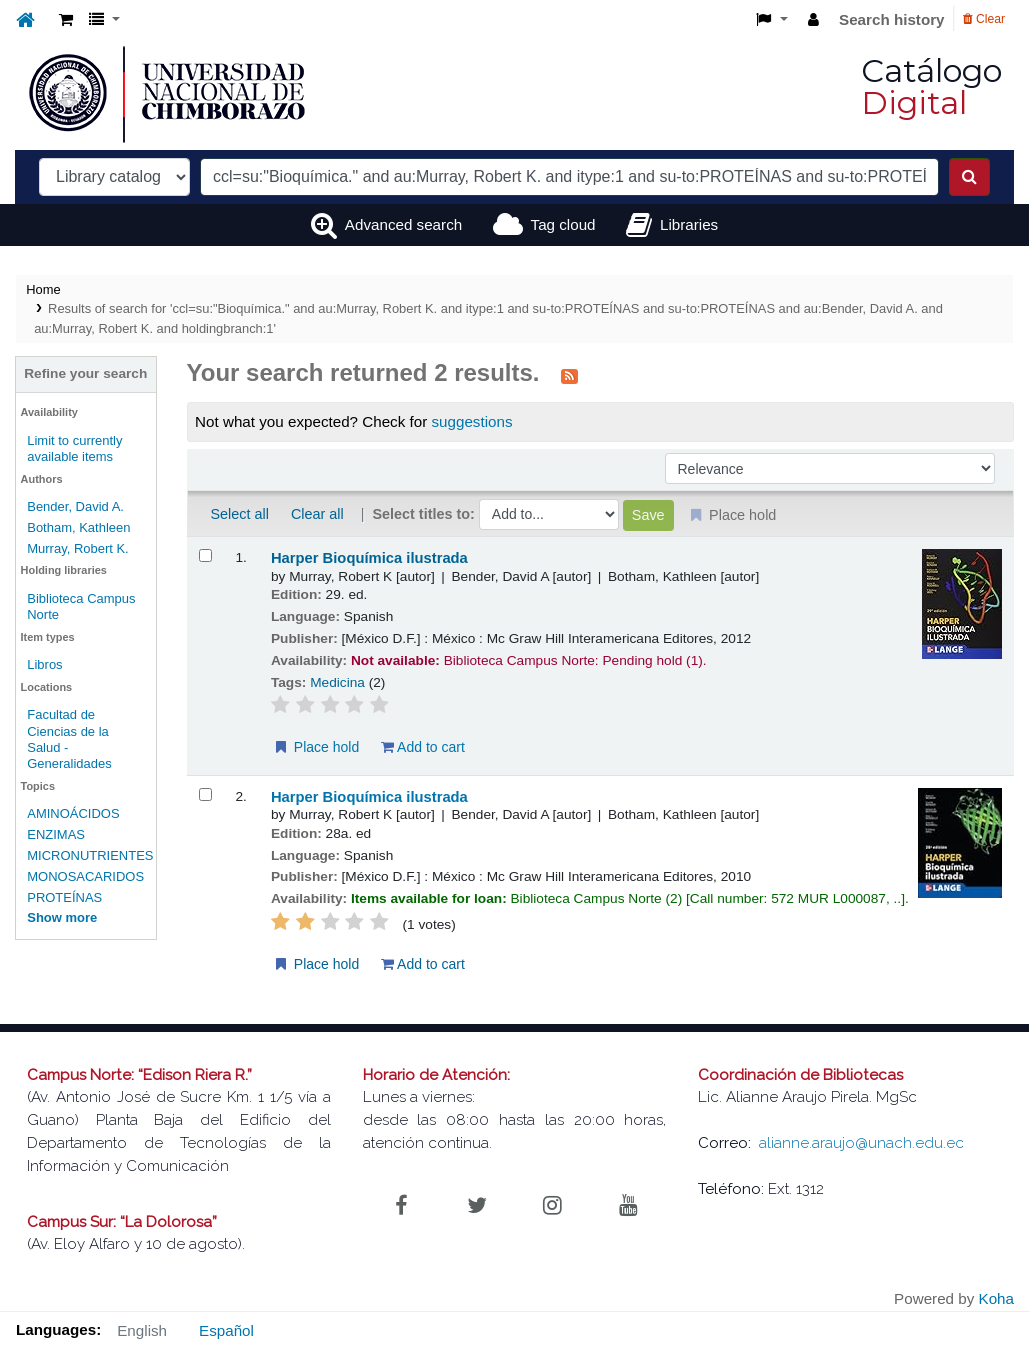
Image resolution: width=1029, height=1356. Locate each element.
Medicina (337, 682)
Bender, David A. (75, 506)
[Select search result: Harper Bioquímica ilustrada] (205, 555)
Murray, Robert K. (78, 548)
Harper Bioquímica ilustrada (369, 558)
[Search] (969, 177)
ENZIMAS (56, 834)
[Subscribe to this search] (569, 375)
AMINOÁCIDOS (73, 813)
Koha (996, 1298)
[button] (66, 20)
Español (226, 1330)
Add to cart (423, 747)
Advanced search (403, 224)
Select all (240, 514)
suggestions (471, 421)
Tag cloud (563, 224)
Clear (984, 19)
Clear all (317, 514)
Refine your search (85, 373)
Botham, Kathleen (78, 527)
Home (43, 289)
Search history (892, 19)
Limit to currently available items (74, 448)
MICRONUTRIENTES (90, 855)
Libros (44, 664)
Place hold (315, 747)
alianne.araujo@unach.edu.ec (861, 1143)
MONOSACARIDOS (85, 876)
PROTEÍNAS (64, 897)
